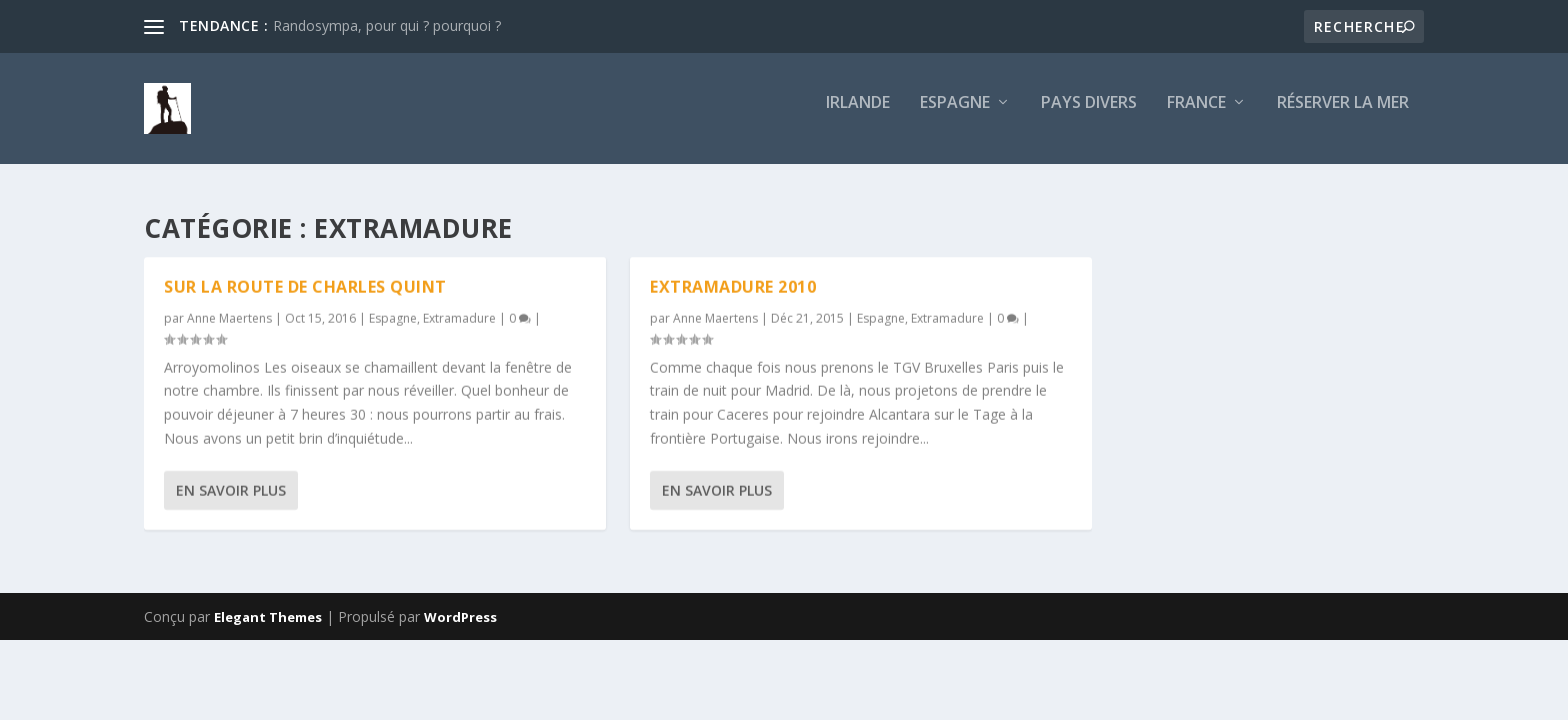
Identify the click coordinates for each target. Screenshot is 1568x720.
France (1196, 116)
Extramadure (459, 319)
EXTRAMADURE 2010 (733, 288)
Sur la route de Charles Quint (305, 288)
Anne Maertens (229, 319)
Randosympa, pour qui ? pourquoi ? (387, 25)
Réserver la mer (1343, 116)
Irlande (858, 116)
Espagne (955, 116)
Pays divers (1089, 116)
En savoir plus (231, 491)
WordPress (460, 618)
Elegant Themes (268, 618)
